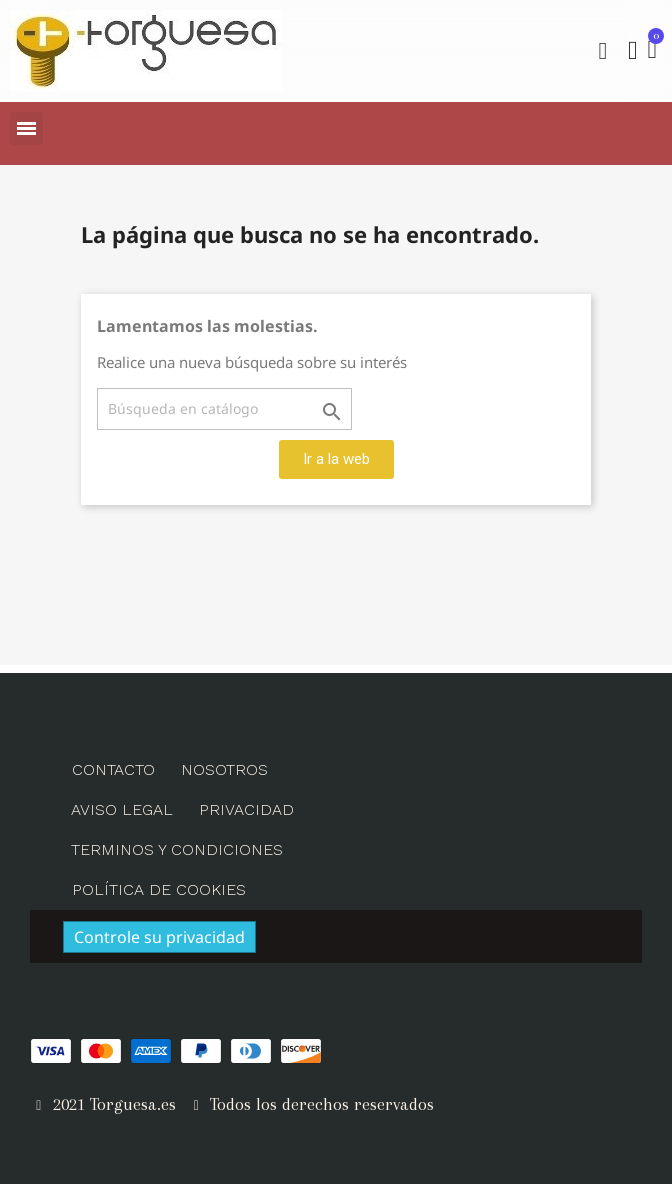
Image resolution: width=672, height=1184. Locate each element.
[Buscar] (224, 409)
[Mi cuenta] (633, 51)
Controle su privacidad (159, 937)
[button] (603, 51)
